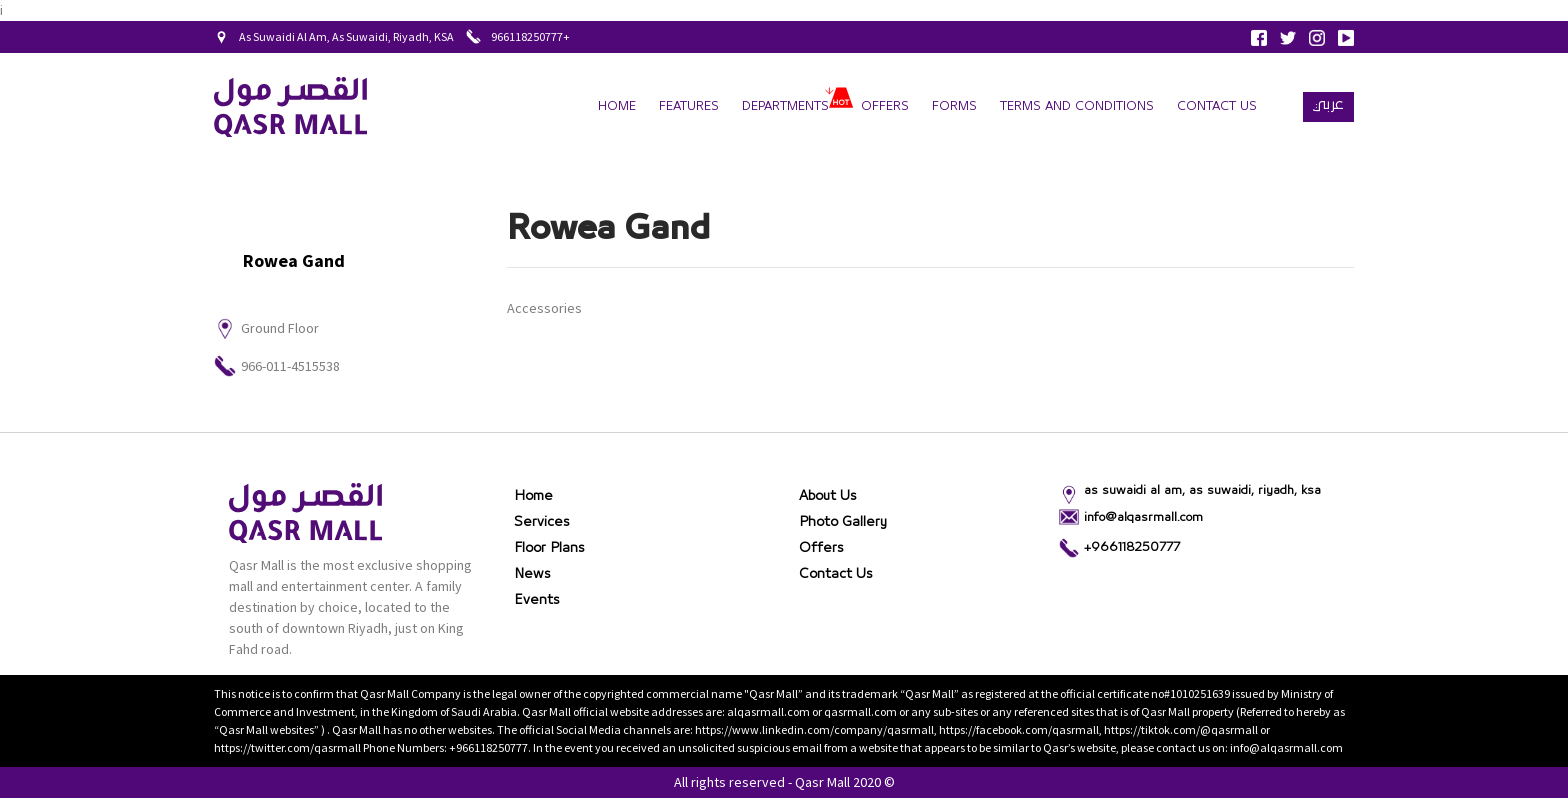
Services (542, 522)
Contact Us (1217, 106)
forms (954, 106)
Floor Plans (549, 548)
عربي (1328, 104)
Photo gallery (843, 522)
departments (785, 106)
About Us (828, 496)
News (532, 574)
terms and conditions (1077, 106)
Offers (885, 106)
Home (617, 106)
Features (689, 106)
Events (537, 600)
